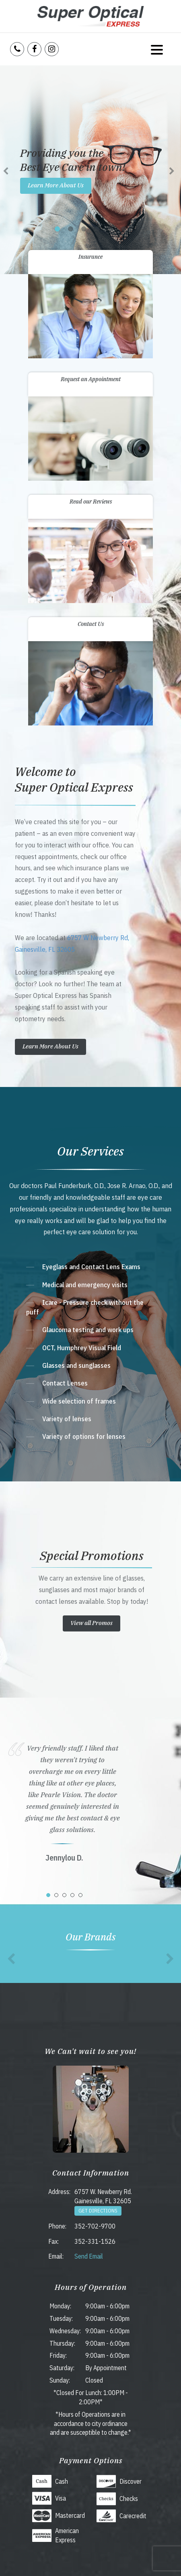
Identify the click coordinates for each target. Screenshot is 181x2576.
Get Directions (97, 2210)
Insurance (90, 256)
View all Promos (91, 1623)
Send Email (88, 2256)
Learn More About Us (56, 185)
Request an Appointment (91, 379)
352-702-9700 (94, 2226)
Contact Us (91, 624)
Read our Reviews (91, 501)
